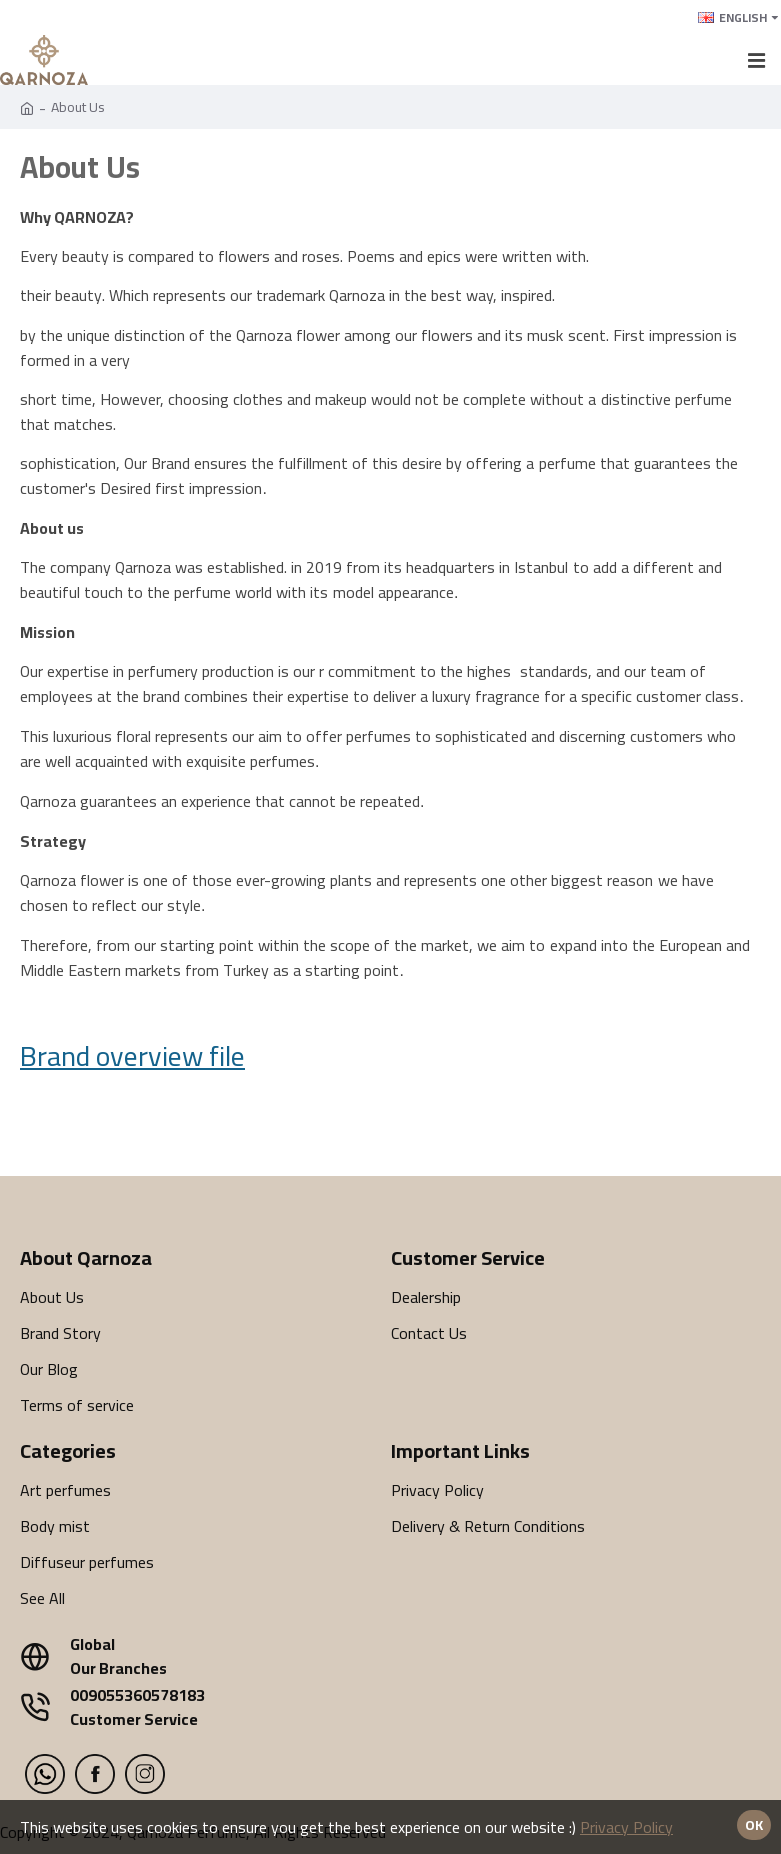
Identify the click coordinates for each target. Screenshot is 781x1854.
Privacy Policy (626, 1827)
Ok (754, 1825)
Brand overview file (132, 1056)
